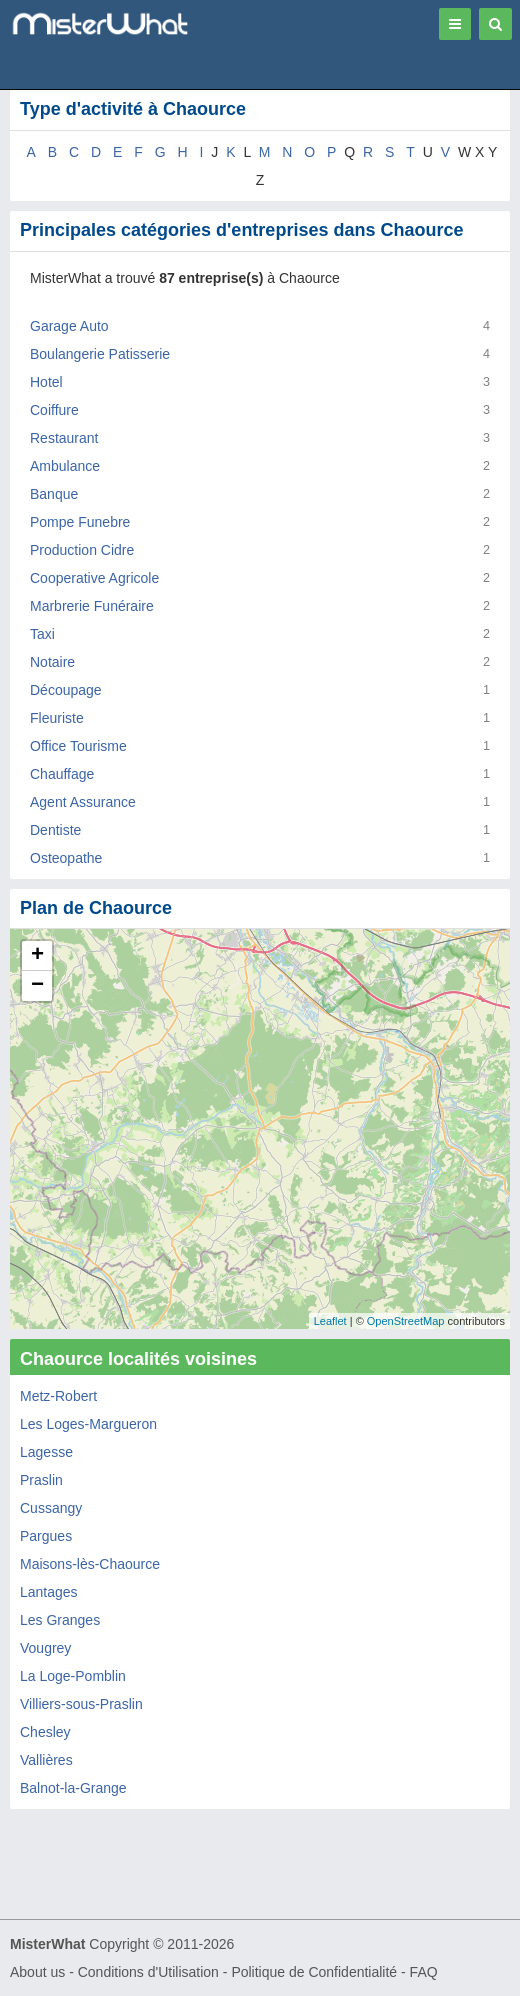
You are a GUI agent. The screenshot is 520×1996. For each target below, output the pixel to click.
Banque (54, 494)
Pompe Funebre (80, 522)
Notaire (52, 662)
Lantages (49, 1592)
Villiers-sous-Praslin (81, 1704)
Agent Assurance (83, 802)
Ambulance (65, 466)
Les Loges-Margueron (88, 1424)
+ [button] (37, 956)
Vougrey (45, 1648)
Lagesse (46, 1452)
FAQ (424, 1972)
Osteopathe (66, 858)
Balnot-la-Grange (73, 1788)
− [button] (37, 986)
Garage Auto (69, 326)
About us (37, 1972)
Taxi (42, 634)
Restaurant (64, 438)
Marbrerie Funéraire (92, 606)
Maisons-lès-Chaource (90, 1564)
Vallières (46, 1760)
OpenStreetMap (406, 1321)
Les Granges (60, 1620)
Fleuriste (57, 718)
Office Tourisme (78, 746)
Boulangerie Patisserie (100, 354)
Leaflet (330, 1321)
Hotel (46, 382)
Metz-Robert (58, 1396)
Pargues (46, 1536)
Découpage (66, 690)
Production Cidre (82, 550)
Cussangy (51, 1508)
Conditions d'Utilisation (148, 1972)
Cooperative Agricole (94, 578)
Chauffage (62, 774)
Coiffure (54, 410)
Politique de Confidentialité (314, 1972)
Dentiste (55, 830)
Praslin (41, 1480)
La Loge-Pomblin (73, 1676)
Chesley (45, 1732)
